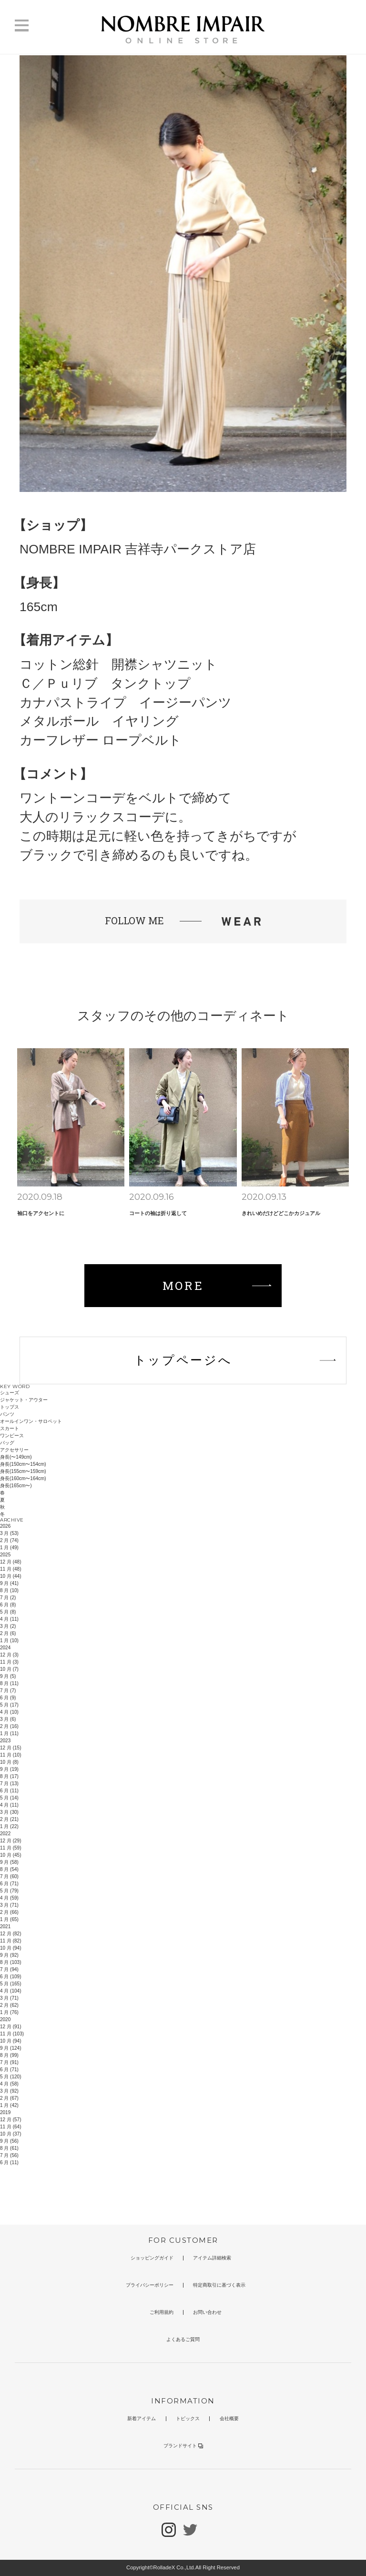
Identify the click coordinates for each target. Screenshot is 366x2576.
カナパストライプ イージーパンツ (126, 702)
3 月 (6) (8, 1719)
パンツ (7, 1414)
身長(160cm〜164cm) (23, 1478)
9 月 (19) (9, 1769)
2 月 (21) (9, 1819)
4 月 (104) (10, 1990)
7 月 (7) (8, 1690)
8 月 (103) (10, 1962)
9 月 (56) (9, 2141)
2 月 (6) (8, 1633)
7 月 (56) (9, 2155)
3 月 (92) (9, 2091)
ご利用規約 (161, 2312)
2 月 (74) (9, 1540)
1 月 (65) (9, 1919)
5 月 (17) (9, 1704)
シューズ (9, 1392)
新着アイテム (141, 2418)
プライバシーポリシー (149, 2285)
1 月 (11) (9, 1733)
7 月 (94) (9, 1969)
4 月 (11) (9, 1619)
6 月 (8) (8, 1604)
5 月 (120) (10, 2076)
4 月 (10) (9, 1712)
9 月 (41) (9, 1583)
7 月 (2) (8, 1597)
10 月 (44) (10, 1576)
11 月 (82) (10, 1940)
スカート (9, 1428)
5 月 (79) (9, 1890)
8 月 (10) (9, 1590)
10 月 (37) (10, 2133)
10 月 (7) (9, 1669)
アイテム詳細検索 (212, 2257)
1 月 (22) (9, 1826)
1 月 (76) (9, 2012)
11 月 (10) (10, 1755)
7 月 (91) (9, 2062)
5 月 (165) (10, 1983)
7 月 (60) (9, 1876)
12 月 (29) (10, 1840)
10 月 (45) (10, 1855)
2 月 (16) (9, 1726)
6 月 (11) (9, 1790)
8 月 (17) (9, 1776)
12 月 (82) (10, 1933)
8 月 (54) (9, 1869)
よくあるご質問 (183, 2339)
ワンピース (12, 1435)
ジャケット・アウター (24, 1399)
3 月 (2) (8, 1626)
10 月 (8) (9, 1762)
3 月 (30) (9, 1812)
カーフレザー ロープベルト (101, 740)
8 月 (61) (9, 2148)
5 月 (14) (9, 1797)
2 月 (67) (9, 2098)
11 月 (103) (12, 2033)
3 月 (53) (9, 1533)
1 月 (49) (9, 1547)
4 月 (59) (9, 1898)
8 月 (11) (9, 1683)
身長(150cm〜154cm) (23, 1464)
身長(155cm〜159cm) (23, 1471)
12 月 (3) (9, 1654)
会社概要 (229, 2418)
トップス (9, 1407)
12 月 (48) (10, 1561)
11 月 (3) (9, 1662)
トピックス (188, 2418)
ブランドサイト (183, 2445)
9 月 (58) (9, 1862)
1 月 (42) (9, 2105)
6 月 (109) (10, 1976)
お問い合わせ (207, 2312)
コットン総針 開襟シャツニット (118, 664)
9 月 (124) (10, 2048)
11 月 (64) (10, 2126)
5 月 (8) (8, 1612)
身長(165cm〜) (16, 1485)
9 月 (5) (8, 1676)
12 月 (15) (10, 1747)
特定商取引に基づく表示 (219, 2285)
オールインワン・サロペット (31, 1421)
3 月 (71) (9, 1905)
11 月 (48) (10, 1569)
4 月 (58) (9, 2083)
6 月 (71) (9, 1883)
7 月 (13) (9, 1783)
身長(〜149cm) (16, 1457)
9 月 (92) (9, 1955)
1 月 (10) (9, 1640)
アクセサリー (14, 1449)
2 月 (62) (9, 2005)
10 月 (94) (10, 1948)
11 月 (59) (10, 1847)
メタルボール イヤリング (99, 721)
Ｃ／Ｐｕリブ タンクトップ (105, 683)
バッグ (7, 1442)
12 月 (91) (10, 2026)
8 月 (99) (9, 2055)
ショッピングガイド (152, 2257)
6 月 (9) (8, 1697)
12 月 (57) (10, 2119)
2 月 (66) (9, 1912)
